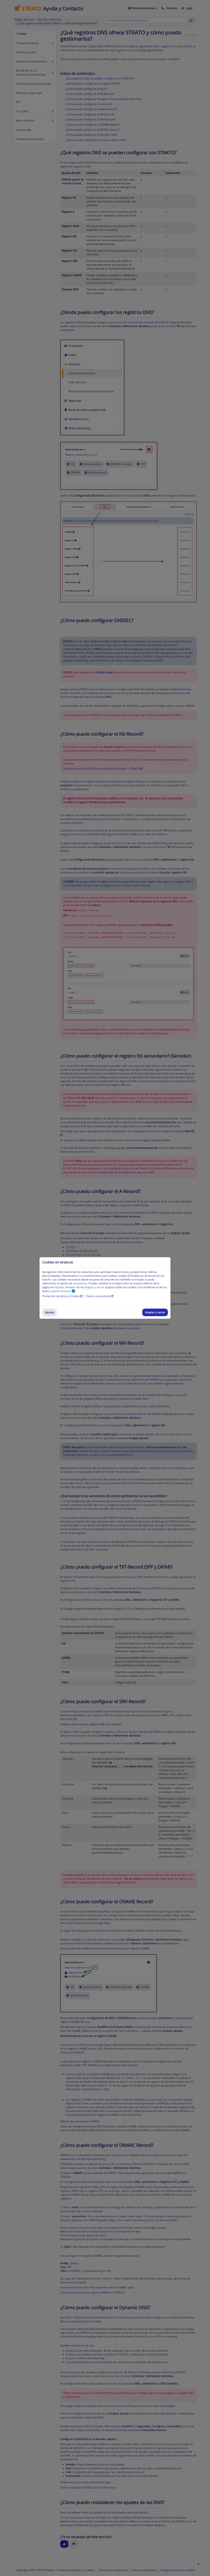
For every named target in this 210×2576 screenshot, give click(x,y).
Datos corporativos (99, 1296)
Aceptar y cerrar (155, 1312)
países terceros (63, 1291)
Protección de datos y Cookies (62, 1296)
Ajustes (49, 1312)
